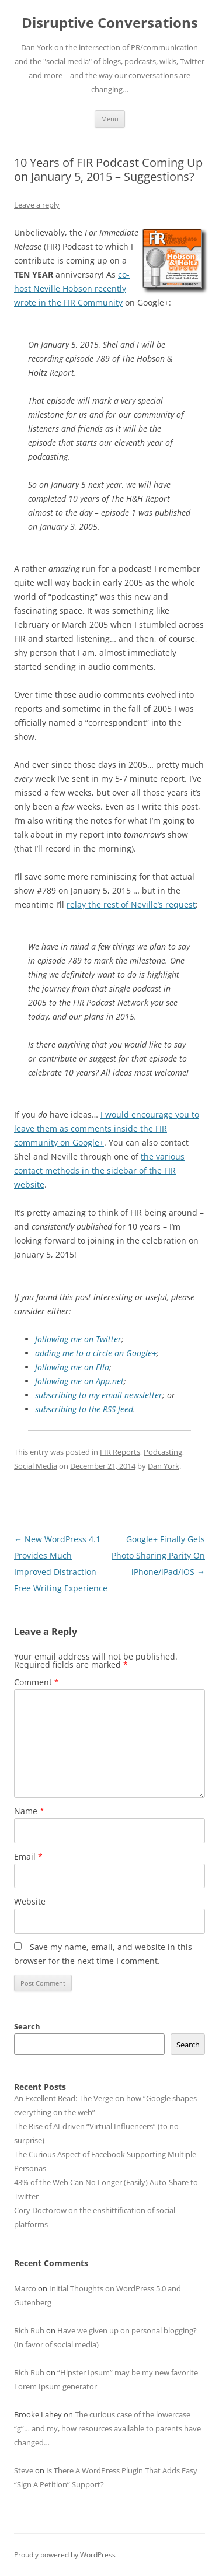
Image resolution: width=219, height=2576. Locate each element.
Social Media (35, 1466)
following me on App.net (79, 1381)
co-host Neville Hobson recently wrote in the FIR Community (72, 288)
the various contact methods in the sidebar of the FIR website (99, 1170)
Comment (36, 1682)
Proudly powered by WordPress (65, 2555)
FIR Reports (120, 1452)
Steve (23, 2470)
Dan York (163, 1466)
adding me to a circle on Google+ (96, 1353)
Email (28, 1856)
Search (27, 2026)
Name (29, 1811)
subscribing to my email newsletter (98, 1395)
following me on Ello (72, 1367)
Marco (25, 2288)
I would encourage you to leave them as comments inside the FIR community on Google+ (106, 1128)
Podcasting (163, 1452)
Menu (110, 118)
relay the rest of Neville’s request (131, 904)
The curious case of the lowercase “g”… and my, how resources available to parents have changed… (107, 2428)
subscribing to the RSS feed (84, 1409)
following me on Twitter (78, 1339)
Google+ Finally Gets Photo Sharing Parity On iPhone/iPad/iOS (158, 1555)
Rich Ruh (29, 2330)
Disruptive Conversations (110, 23)
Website (30, 1901)
